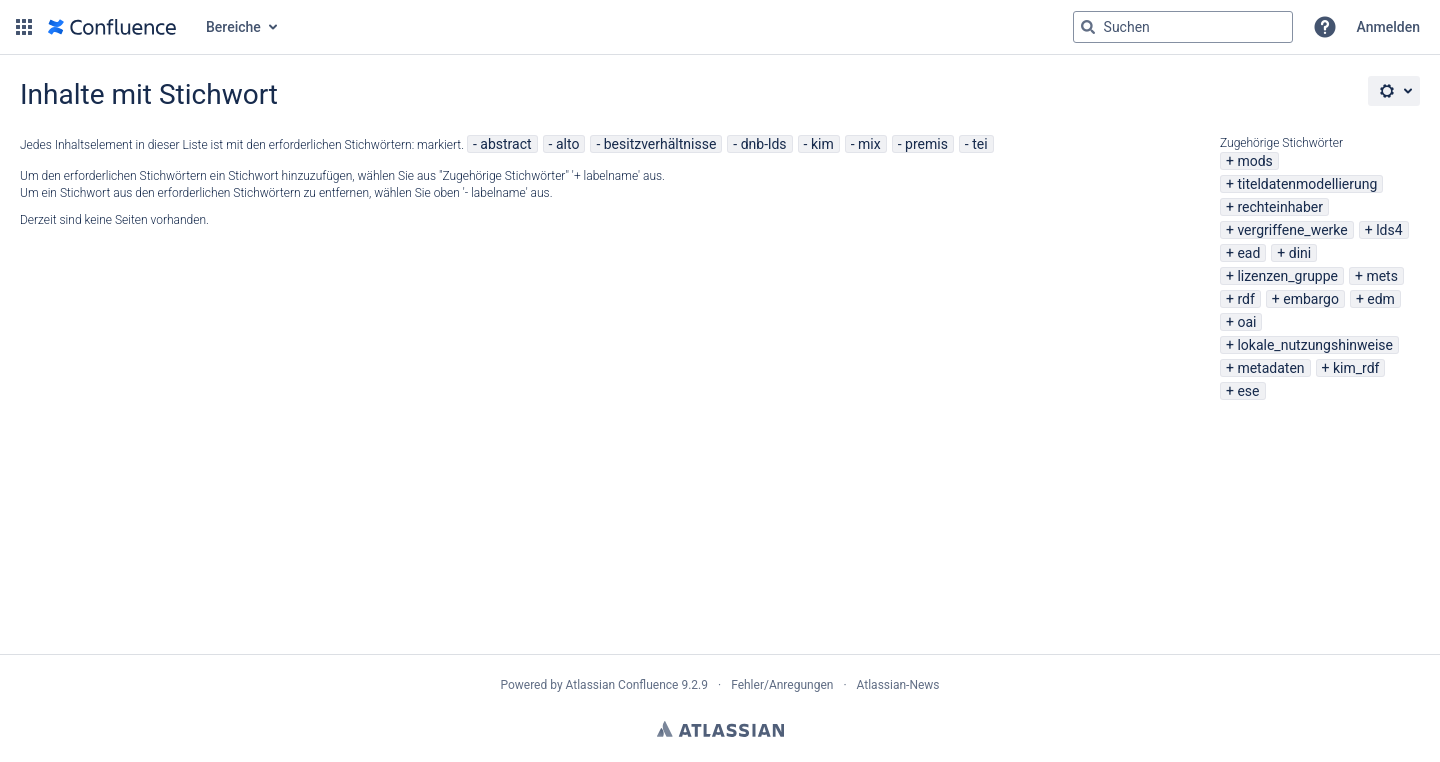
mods (1254, 161)
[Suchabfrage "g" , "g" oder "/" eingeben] (1183, 27)
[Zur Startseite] (112, 27)
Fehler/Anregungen (782, 685)
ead (1248, 253)
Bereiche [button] (233, 27)
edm (1381, 299)
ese (1248, 391)
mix (869, 144)
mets (1382, 276)
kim (822, 144)
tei (979, 144)
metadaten (1270, 368)
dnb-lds (764, 144)
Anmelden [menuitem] (1388, 27)
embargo (1311, 299)
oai (1246, 322)
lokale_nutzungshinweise (1315, 345)
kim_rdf (1356, 368)
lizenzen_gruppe (1287, 276)
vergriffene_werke (1292, 230)
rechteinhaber (1280, 207)
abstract (505, 144)
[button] (24, 27)
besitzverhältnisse (660, 144)
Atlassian (720, 729)
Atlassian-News (898, 685)
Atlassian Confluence (622, 685)
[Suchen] (1088, 27)
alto (567, 144)
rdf (1245, 299)
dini (1300, 253)
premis (926, 144)
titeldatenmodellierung (1307, 184)
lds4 (1389, 230)
